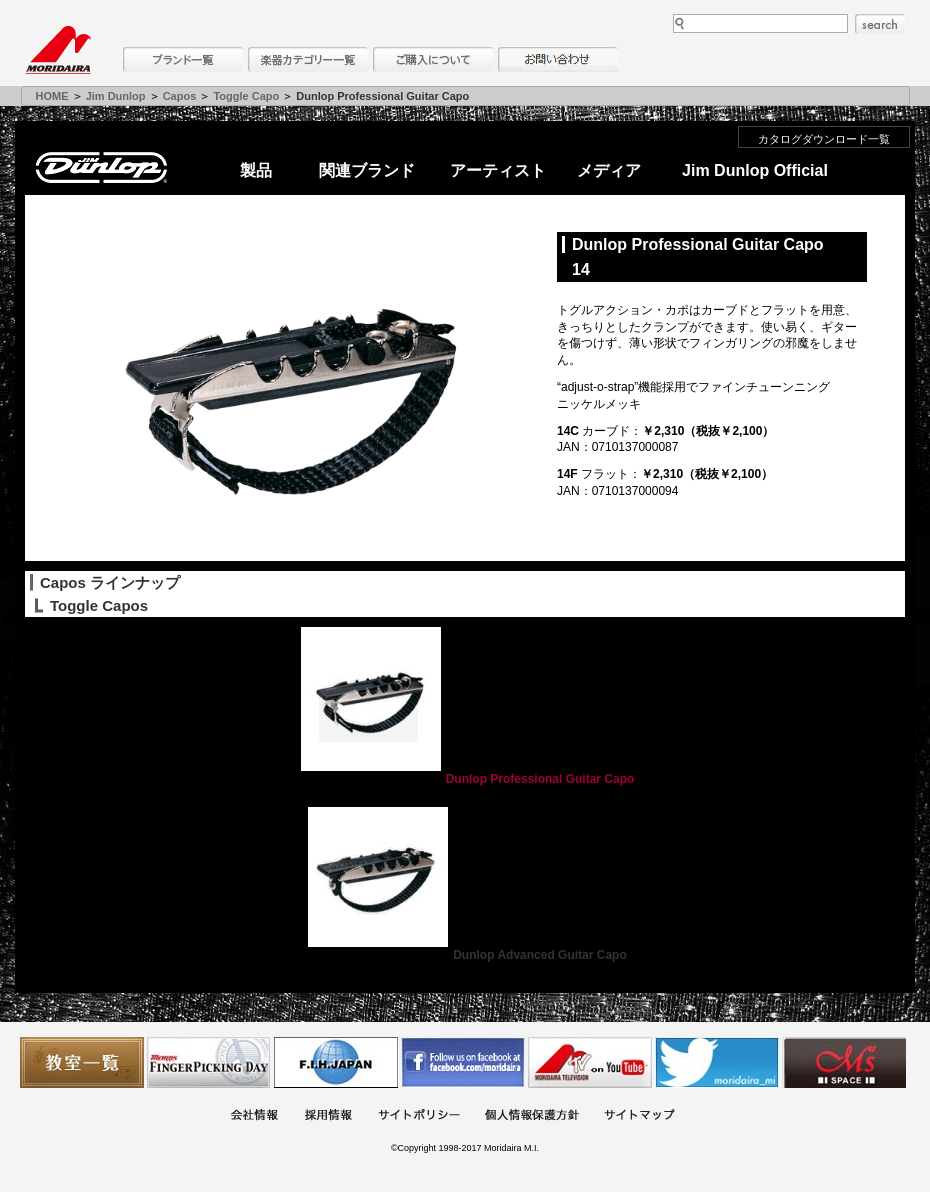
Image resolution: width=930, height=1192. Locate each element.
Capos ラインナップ (110, 582)
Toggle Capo (246, 96)
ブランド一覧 (183, 59)
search (880, 24)
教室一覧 (82, 1062)
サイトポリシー (419, 1116)
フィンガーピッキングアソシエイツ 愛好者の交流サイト (209, 1062)
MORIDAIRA (58, 50)
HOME (52, 96)
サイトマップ (639, 1116)
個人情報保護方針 (532, 1116)
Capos (180, 96)
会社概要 (254, 1116)
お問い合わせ (558, 59)
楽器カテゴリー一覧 (308, 59)
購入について (433, 59)
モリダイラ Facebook (463, 1062)
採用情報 (328, 1116)
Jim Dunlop (116, 96)
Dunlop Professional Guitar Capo (465, 779)
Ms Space (844, 1062)
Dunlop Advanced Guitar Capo (465, 955)
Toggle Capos (99, 605)
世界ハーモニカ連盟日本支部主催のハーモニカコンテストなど (336, 1062)
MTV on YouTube (590, 1062)
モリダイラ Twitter (717, 1062)
